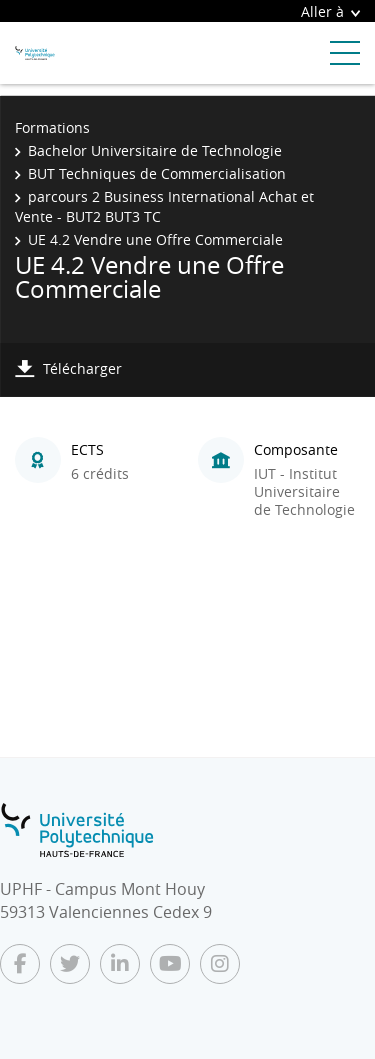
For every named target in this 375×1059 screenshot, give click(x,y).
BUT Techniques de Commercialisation (157, 173)
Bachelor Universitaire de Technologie (155, 150)
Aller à (330, 11)
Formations (52, 127)
